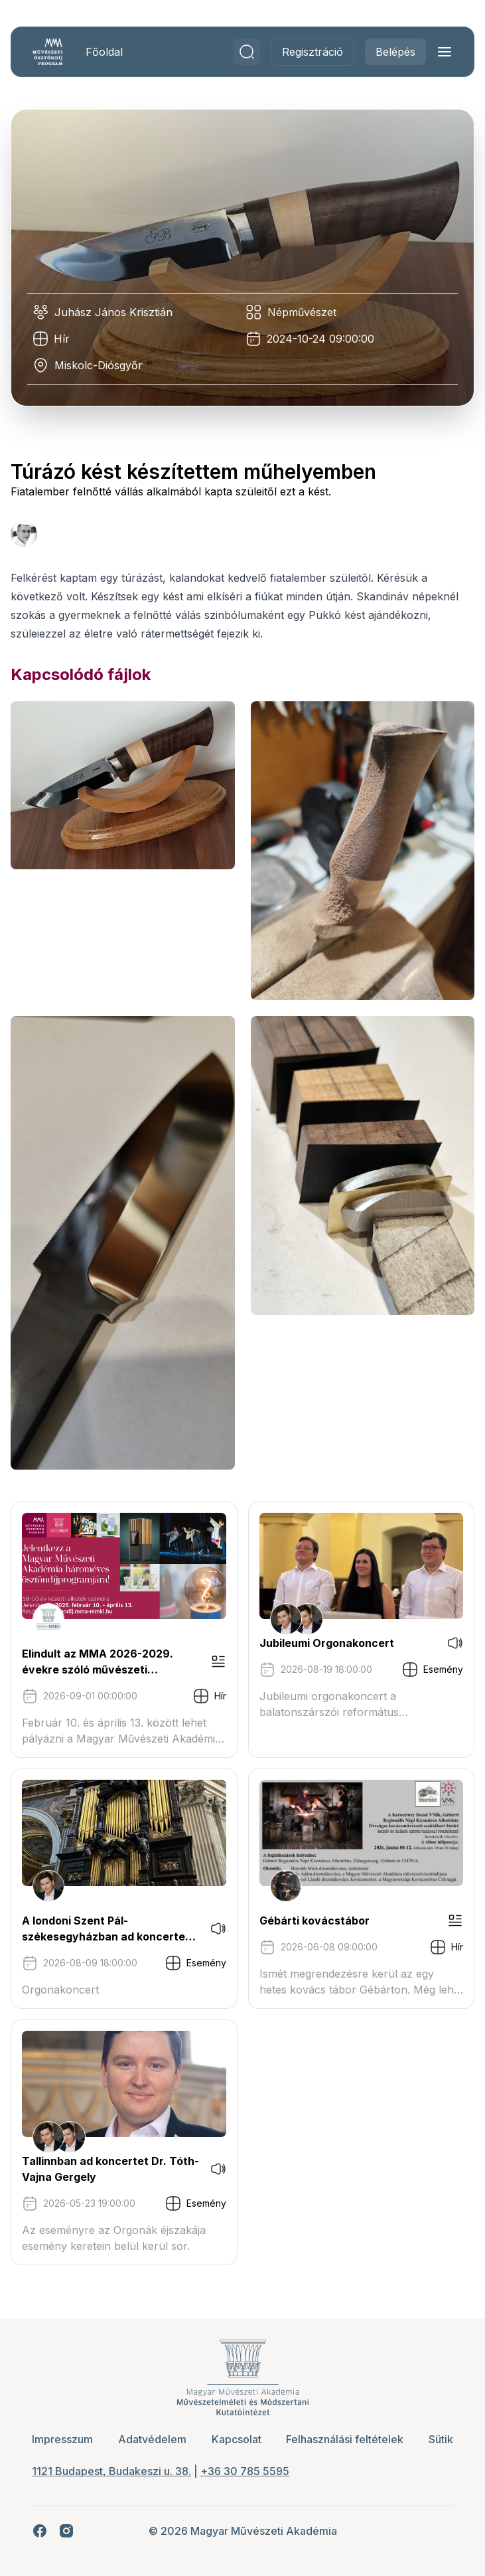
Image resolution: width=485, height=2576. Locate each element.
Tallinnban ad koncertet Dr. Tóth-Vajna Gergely (110, 2169)
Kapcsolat (236, 2439)
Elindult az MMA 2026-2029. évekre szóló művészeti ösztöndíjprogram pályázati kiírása (97, 1662)
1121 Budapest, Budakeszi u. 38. (111, 2471)
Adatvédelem (152, 2439)
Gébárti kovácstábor (314, 1920)
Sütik (441, 2439)
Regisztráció (312, 51)
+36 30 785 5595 (244, 2471)
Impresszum (62, 2439)
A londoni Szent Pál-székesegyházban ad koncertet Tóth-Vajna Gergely (106, 1929)
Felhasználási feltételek (344, 2439)
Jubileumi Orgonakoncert (326, 1643)
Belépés (395, 51)
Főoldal (104, 51)
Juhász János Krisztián (113, 312)
